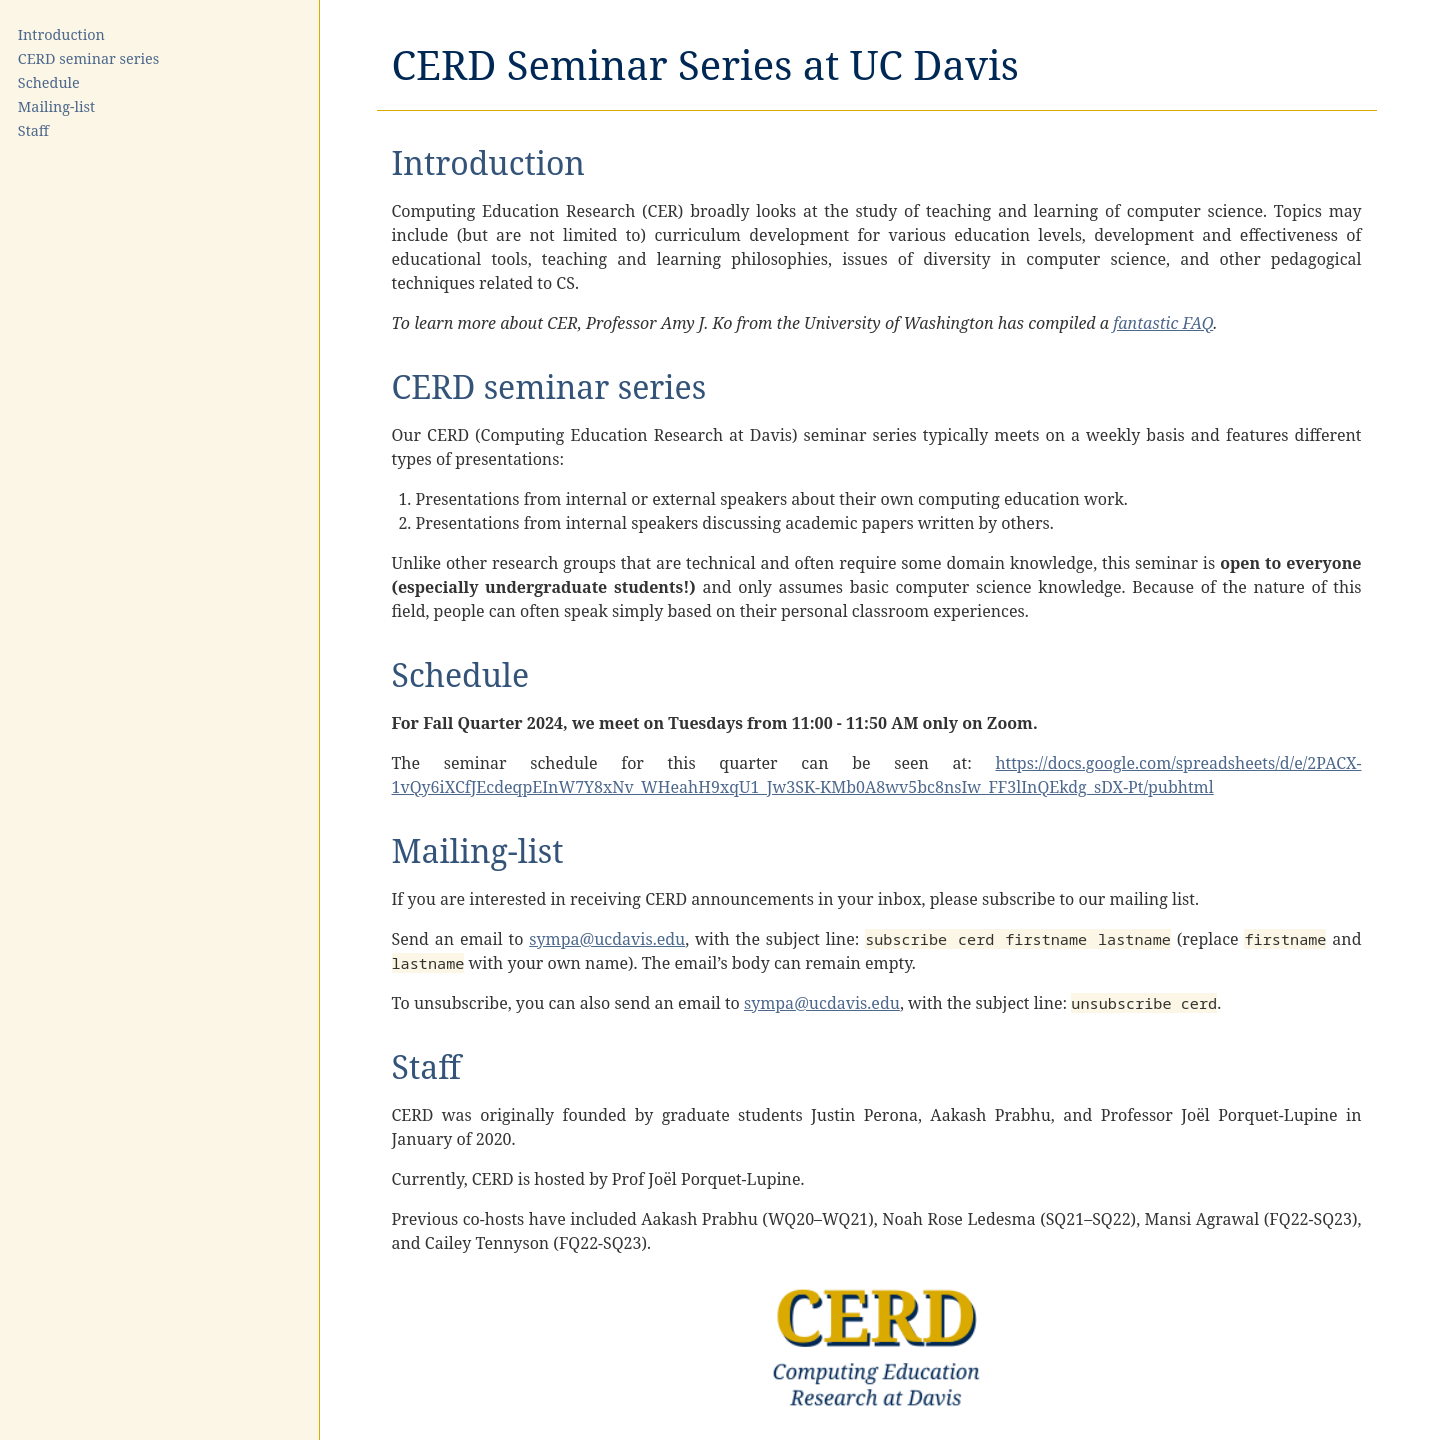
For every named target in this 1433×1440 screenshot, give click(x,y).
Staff (33, 130)
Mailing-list (56, 106)
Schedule (49, 82)
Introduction (61, 34)
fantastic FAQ (1163, 323)
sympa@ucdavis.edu (607, 939)
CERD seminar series (89, 58)
